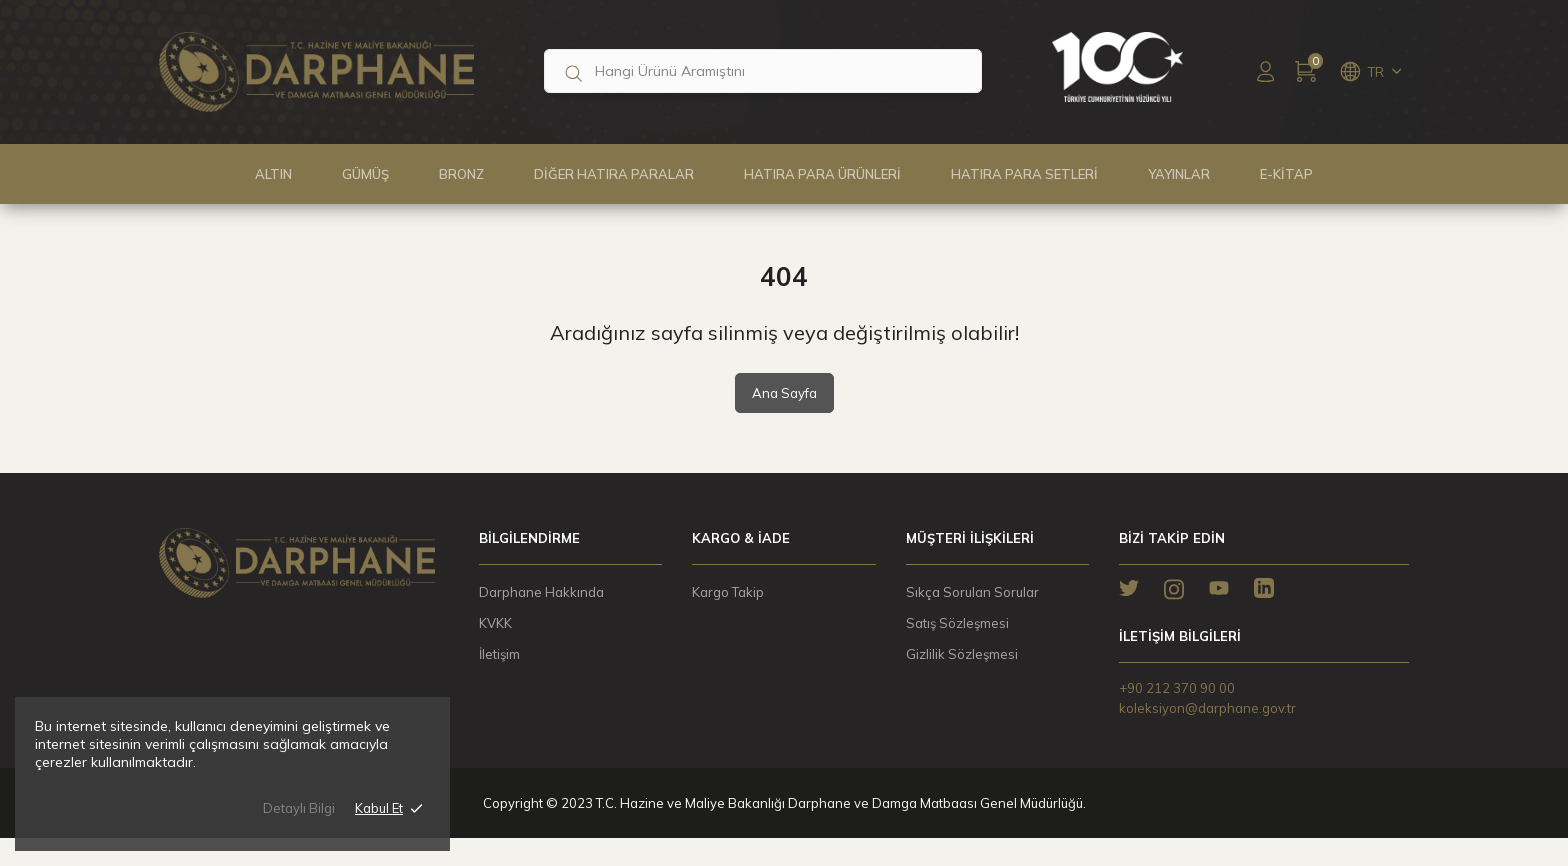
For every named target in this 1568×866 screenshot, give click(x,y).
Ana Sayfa (784, 393)
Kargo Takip (728, 592)
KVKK (495, 623)
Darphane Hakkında (541, 592)
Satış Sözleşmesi (957, 623)
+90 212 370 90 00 (1177, 688)
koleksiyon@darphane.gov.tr (1207, 708)
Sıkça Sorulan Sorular (972, 592)
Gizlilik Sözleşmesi (962, 654)
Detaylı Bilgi (299, 818)
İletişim (499, 654)
